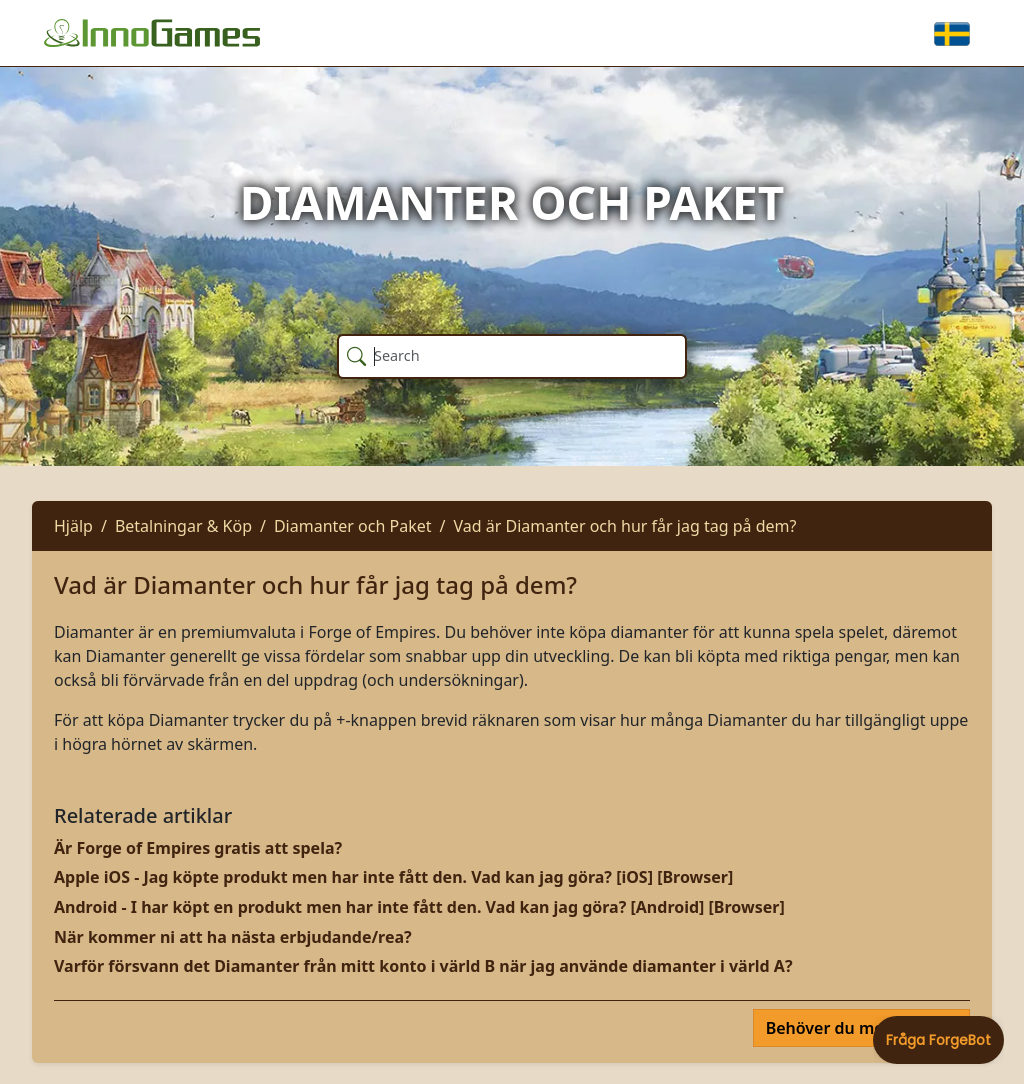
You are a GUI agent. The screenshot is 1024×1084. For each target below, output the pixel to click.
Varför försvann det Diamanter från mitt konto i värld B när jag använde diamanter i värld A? (423, 966)
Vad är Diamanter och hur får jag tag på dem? (624, 526)
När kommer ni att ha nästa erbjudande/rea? (233, 937)
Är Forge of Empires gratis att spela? (198, 848)
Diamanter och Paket (353, 526)
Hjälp (73, 526)
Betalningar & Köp (183, 526)
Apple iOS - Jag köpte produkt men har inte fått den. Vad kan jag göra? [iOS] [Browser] (393, 877)
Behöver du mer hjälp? (855, 1028)
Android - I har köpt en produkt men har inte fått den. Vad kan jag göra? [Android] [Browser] (419, 907)
